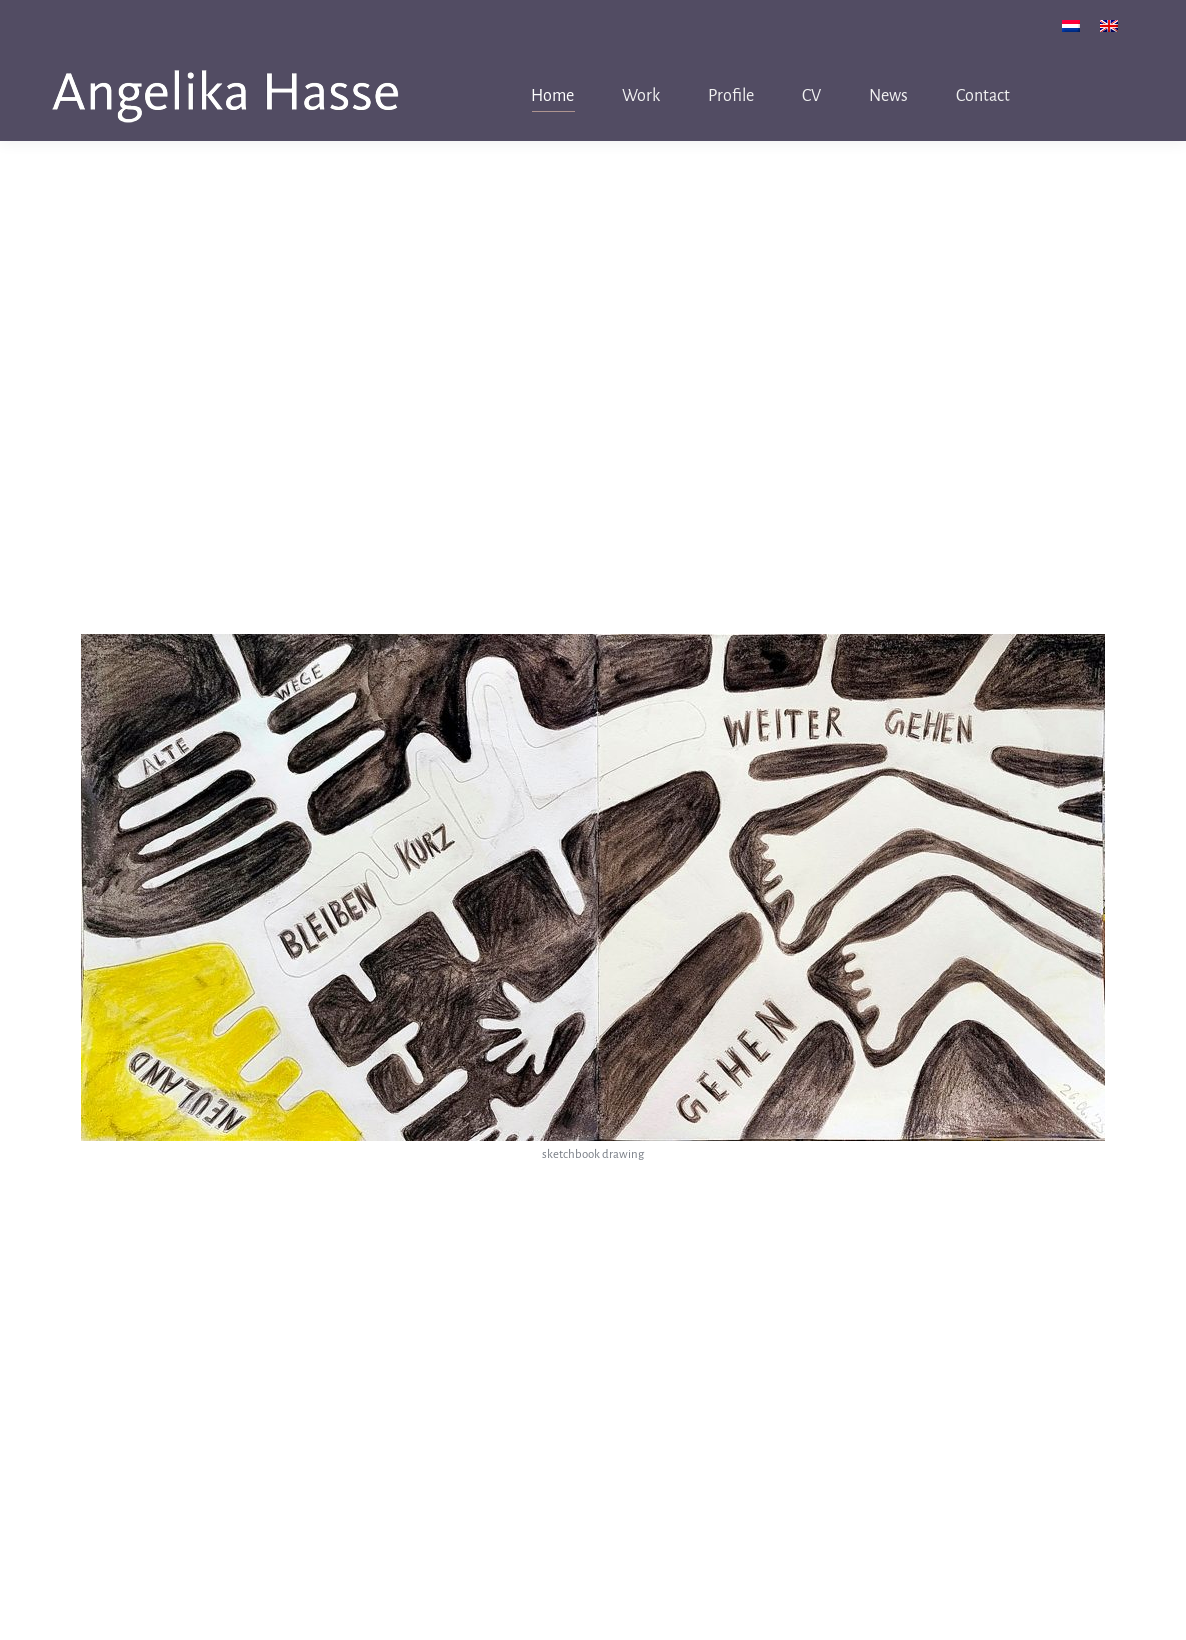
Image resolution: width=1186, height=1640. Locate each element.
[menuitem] (1071, 25)
